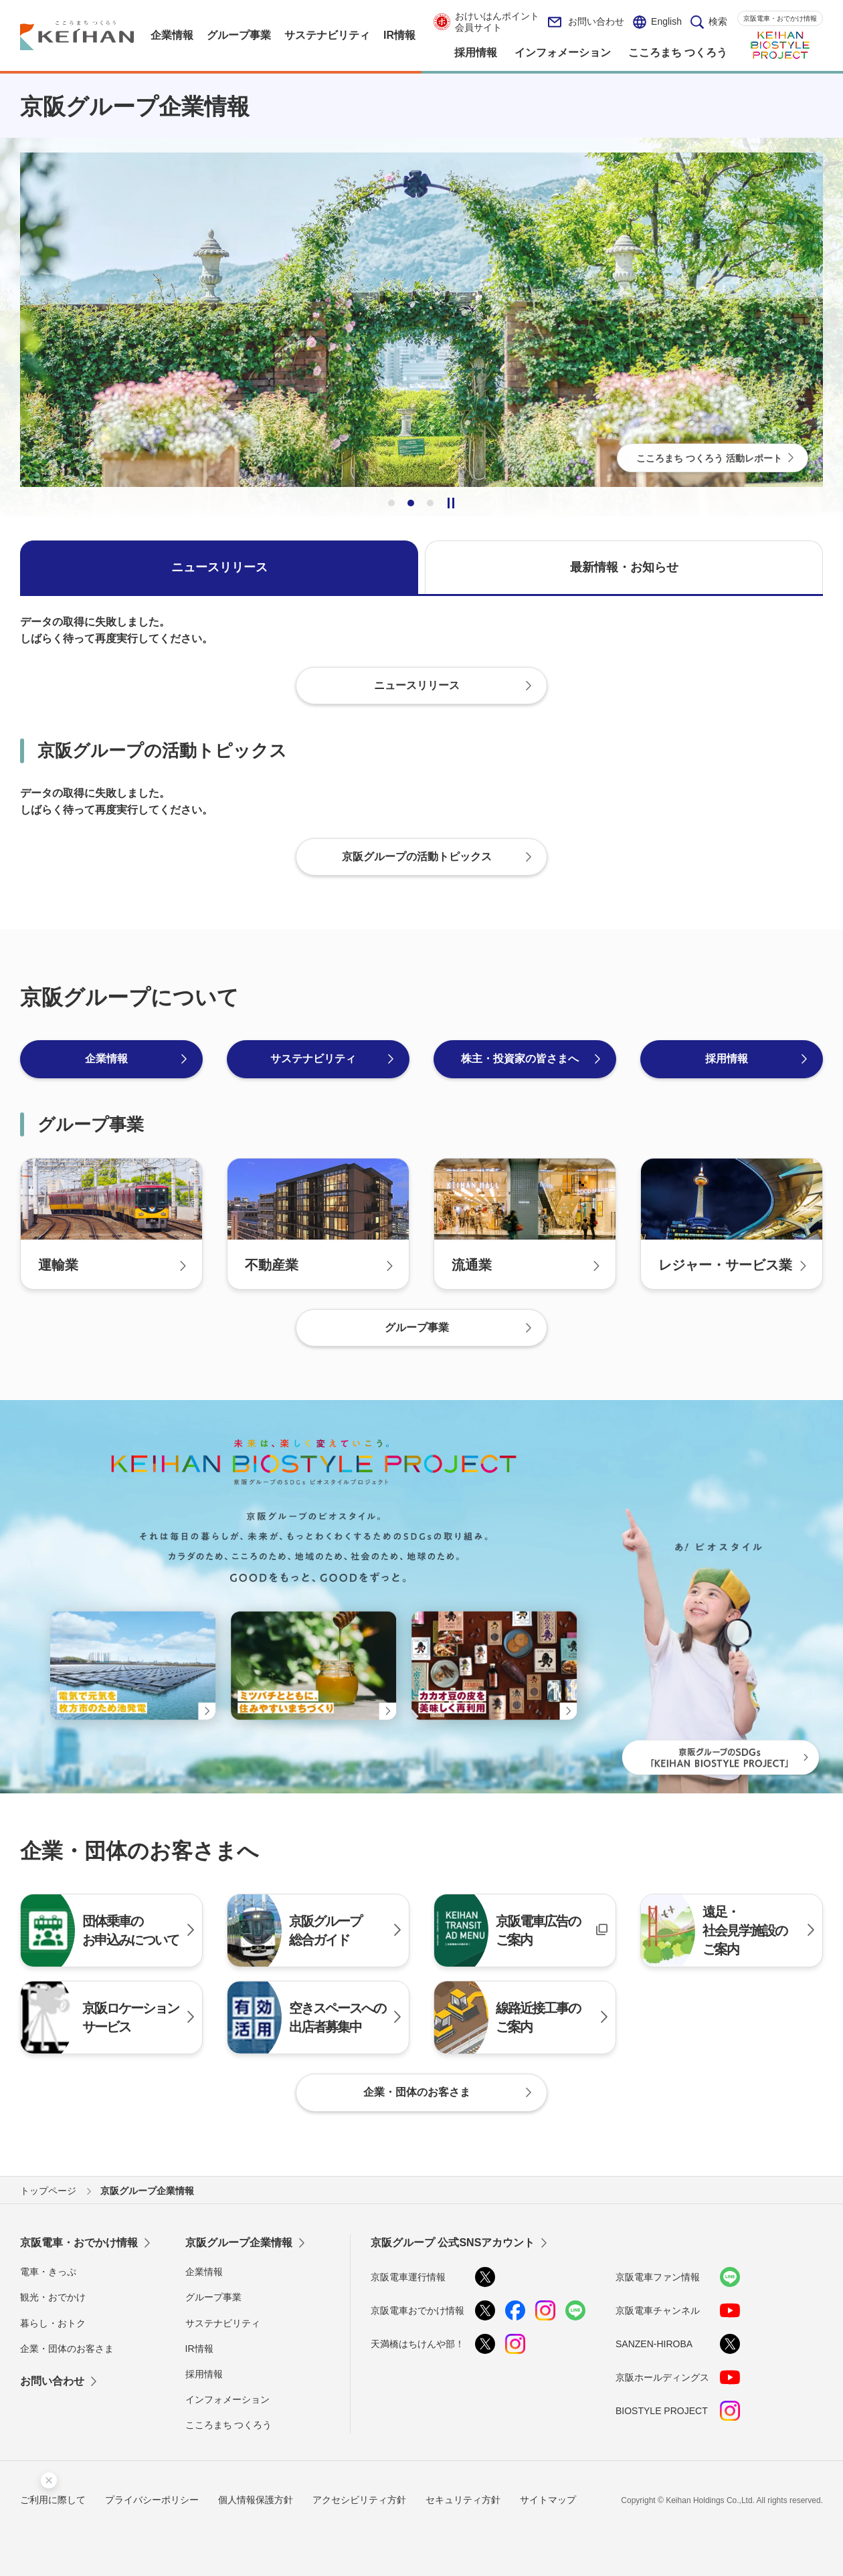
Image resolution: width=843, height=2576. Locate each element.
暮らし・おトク (53, 2323)
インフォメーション (227, 2399)
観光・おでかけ (53, 2297)
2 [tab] (410, 503)
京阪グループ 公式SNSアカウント (453, 2242)
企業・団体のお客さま (67, 2348)
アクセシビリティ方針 (359, 2499)
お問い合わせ (586, 22)
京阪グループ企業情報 (238, 2242)
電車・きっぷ (48, 2271)
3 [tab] (430, 503)
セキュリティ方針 (463, 2499)
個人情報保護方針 (255, 2499)
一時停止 (451, 503)
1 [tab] (391, 503)
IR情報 (199, 2348)
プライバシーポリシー (152, 2499)
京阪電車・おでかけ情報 (780, 18)
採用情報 (204, 2374)
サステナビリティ (222, 2323)
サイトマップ (548, 2499)
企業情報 (204, 2271)
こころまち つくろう (228, 2424)
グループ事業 (213, 2297)
